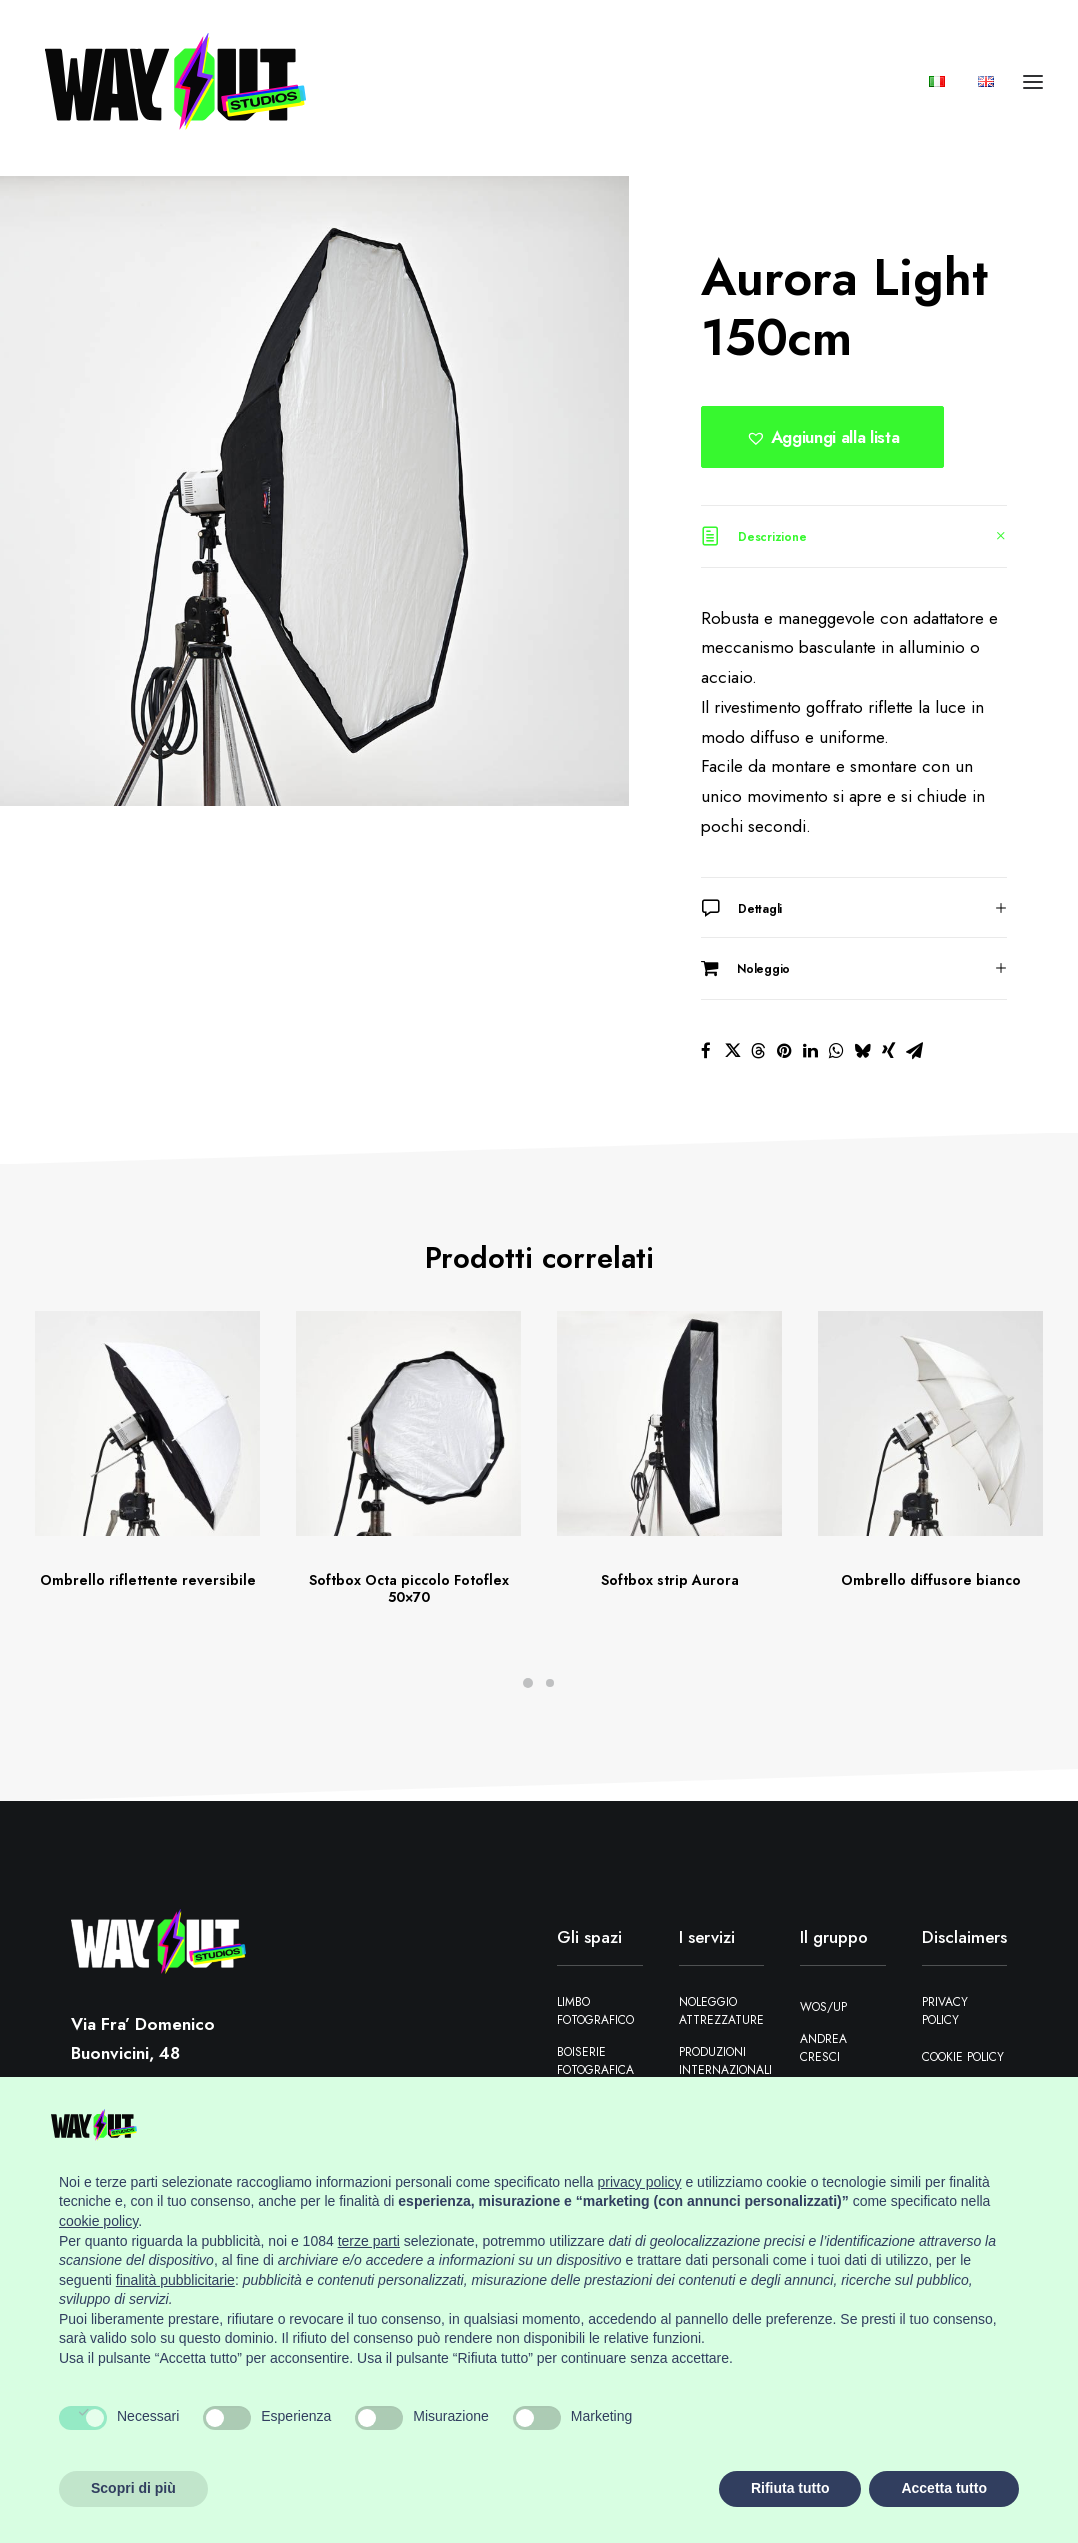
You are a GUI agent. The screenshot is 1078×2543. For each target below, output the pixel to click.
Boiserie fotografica (595, 2061)
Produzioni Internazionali (725, 2061)
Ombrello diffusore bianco (931, 1580)
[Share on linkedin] (810, 1051)
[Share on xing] (888, 1051)
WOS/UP (823, 2007)
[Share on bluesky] (862, 1051)
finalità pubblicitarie (175, 2280)
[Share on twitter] (732, 1051)
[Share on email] (914, 1051)
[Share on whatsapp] (836, 1051)
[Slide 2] (550, 1683)
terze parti (369, 2241)
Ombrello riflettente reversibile (148, 1580)
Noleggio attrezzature (721, 2011)
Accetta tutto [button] (944, 2488)
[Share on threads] (758, 1051)
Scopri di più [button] (133, 2488)
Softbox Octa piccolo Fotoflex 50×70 (409, 1588)
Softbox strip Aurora (670, 1580)
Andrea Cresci (823, 2048)
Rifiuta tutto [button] (790, 2488)
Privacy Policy (945, 2011)
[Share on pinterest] (784, 1051)
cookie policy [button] (98, 2221)
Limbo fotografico (595, 2011)
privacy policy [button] (640, 2182)
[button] (822, 437)
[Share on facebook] (706, 1051)
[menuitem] (944, 88)
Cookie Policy (963, 2057)
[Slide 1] (528, 1683)
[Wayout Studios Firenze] (176, 88)
